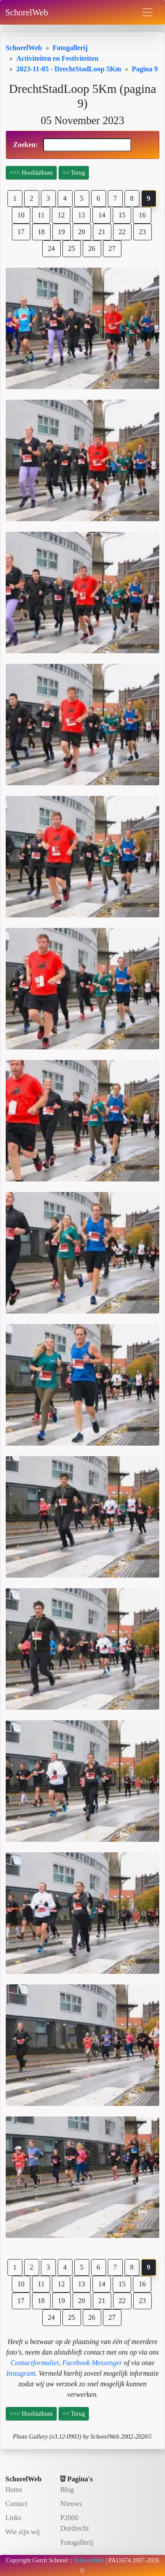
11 (41, 215)
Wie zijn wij (22, 2532)
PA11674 (119, 2560)
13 (81, 215)
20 (81, 232)
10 (21, 215)
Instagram (20, 2373)
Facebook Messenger (92, 2362)
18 (41, 232)
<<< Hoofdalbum (31, 172)
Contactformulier (35, 2362)
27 (112, 248)
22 (122, 232)
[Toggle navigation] (147, 12)
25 (71, 248)
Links (13, 2517)
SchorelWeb (26, 12)
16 (142, 215)
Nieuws (71, 2503)
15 (121, 215)
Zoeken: (72, 144)
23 (142, 232)
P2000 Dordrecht (74, 2523)
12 (61, 215)
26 (91, 248)
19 (61, 232)
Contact (16, 2503)
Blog (67, 2489)
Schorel (58, 2560)
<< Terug (73, 172)
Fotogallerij (76, 2542)
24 (51, 248)
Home (13, 2489)
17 (21, 232)
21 (102, 232)
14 (101, 215)
